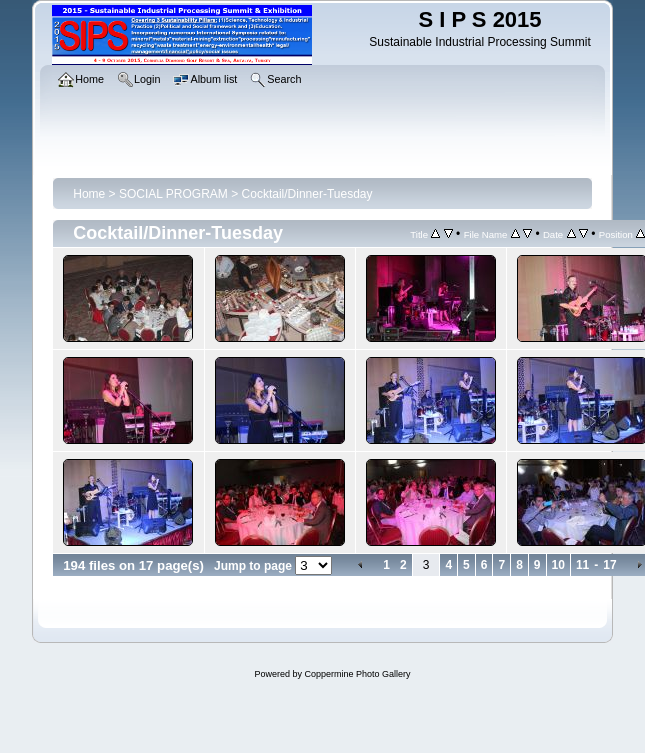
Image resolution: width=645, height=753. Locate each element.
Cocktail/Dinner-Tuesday (307, 194)
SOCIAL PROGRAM (173, 194)
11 (582, 565)
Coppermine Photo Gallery (357, 674)
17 (609, 565)
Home (89, 194)
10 (558, 565)
